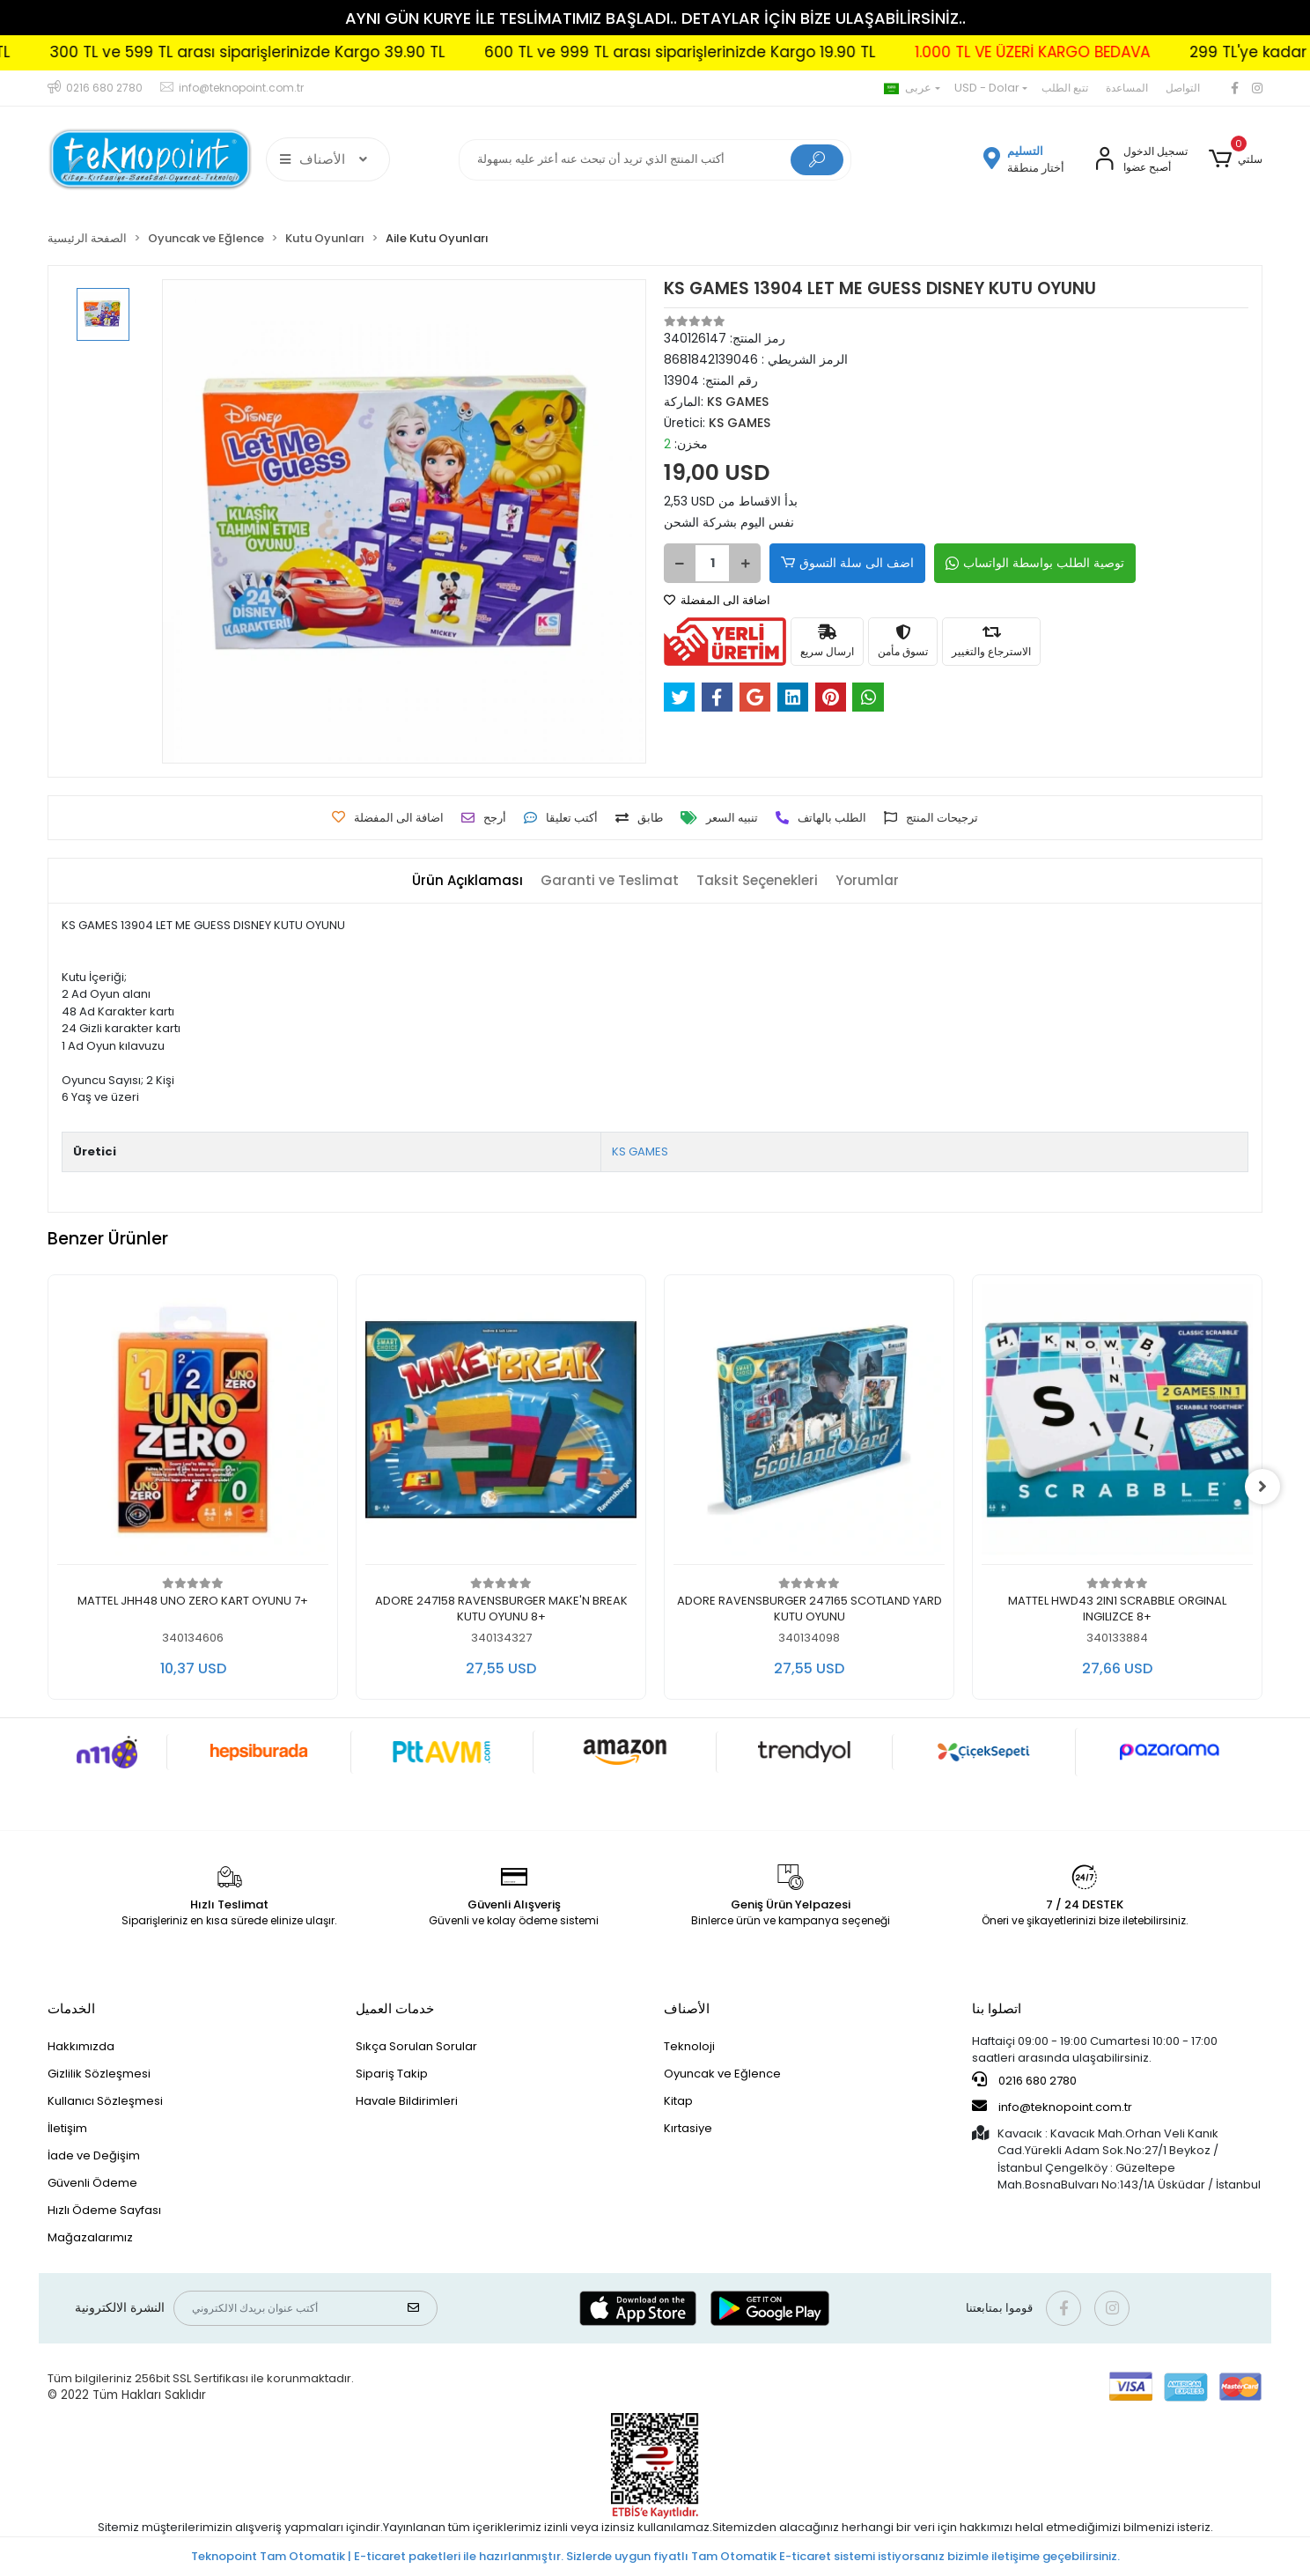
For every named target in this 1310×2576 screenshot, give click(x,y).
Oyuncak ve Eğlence (722, 2073)
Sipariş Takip (392, 2073)
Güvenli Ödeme (92, 2182)
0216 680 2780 (1024, 2080)
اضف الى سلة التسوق (847, 563)
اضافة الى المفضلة (717, 600)
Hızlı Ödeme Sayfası (104, 2210)
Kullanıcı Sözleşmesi (105, 2101)
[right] (1262, 1486)
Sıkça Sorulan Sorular (416, 2046)
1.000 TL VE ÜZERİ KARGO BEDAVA (1114, 52)
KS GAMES (640, 1151)
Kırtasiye (688, 2128)
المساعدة (1127, 87)
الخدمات (71, 2008)
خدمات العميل (395, 2008)
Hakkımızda (81, 2046)
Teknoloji (689, 2046)
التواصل (1183, 87)
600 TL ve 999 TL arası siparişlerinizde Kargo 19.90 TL (761, 52)
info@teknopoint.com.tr (1052, 2106)
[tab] (467, 881)
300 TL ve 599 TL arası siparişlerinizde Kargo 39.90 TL (328, 52)
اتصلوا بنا (996, 2008)
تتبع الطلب (1064, 87)
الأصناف (687, 2008)
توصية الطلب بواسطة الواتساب (1035, 563)
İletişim (67, 2128)
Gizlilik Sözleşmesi (99, 2073)
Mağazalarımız (90, 2237)
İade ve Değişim (94, 2155)
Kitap (678, 2101)
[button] (1235, 159)
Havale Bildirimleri (407, 2101)
